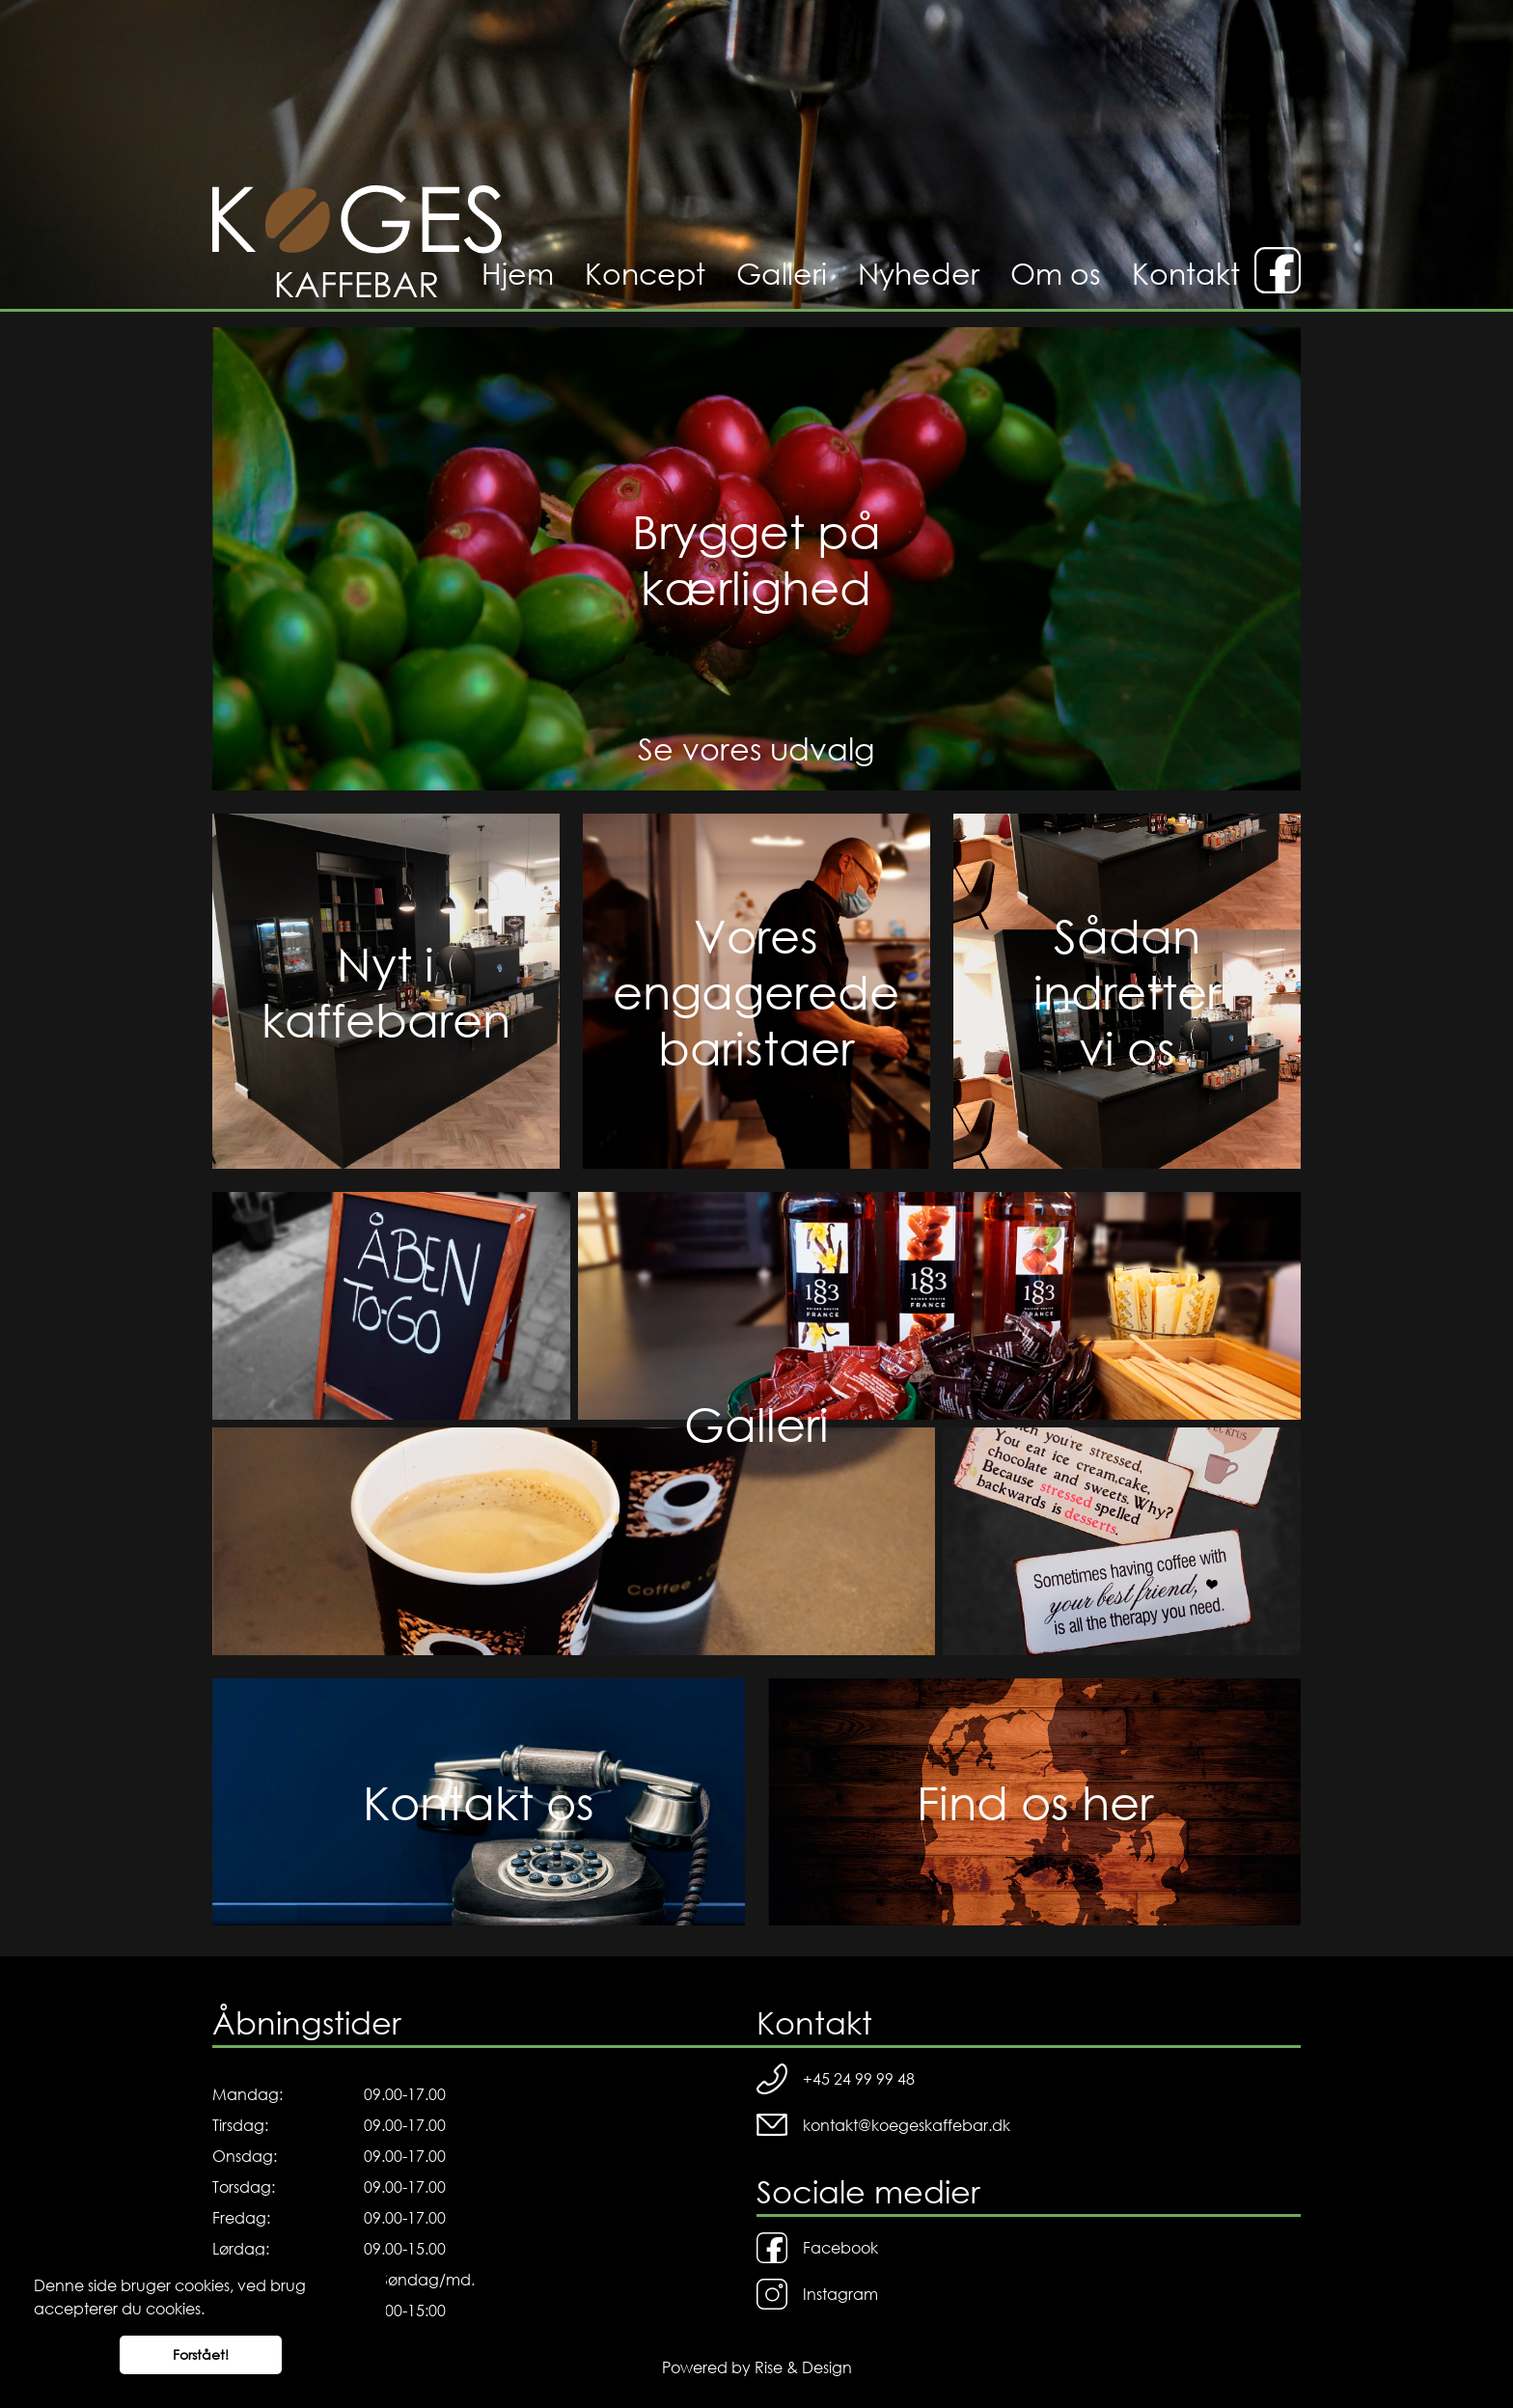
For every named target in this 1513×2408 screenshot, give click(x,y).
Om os (1055, 273)
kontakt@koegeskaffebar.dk (883, 2125)
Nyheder (918, 273)
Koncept (645, 273)
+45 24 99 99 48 (835, 2078)
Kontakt (1186, 273)
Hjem (517, 273)
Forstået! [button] (201, 2354)
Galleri (781, 273)
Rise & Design (803, 2367)
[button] (211, 2311)
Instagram (817, 2294)
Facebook (817, 2247)
